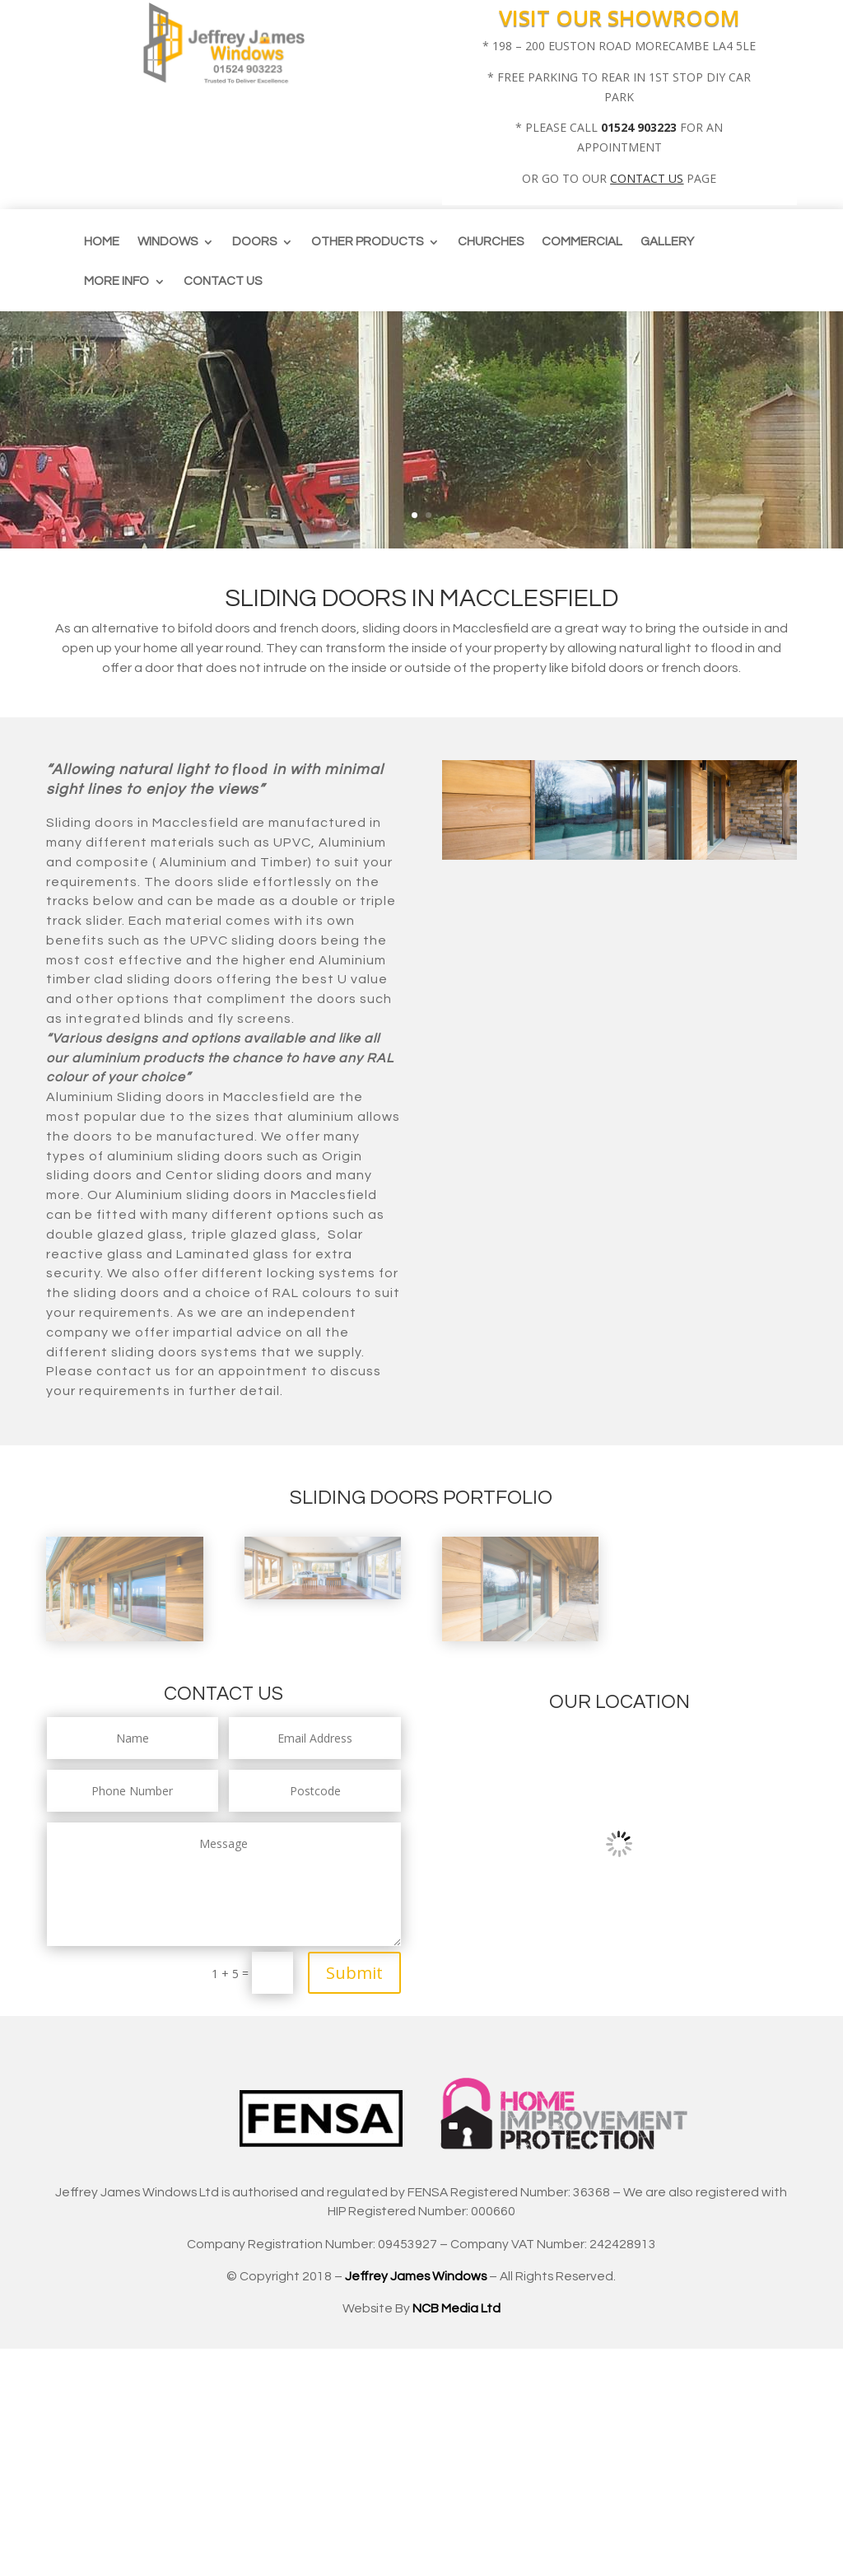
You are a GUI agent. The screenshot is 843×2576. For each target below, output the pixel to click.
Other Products (367, 242)
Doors (254, 242)
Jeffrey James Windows (416, 2276)
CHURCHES (491, 242)
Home (101, 242)
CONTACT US (646, 178)
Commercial (582, 242)
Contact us (223, 281)
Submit (354, 1973)
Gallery (667, 242)
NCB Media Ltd (456, 2308)
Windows (167, 242)
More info (116, 281)
